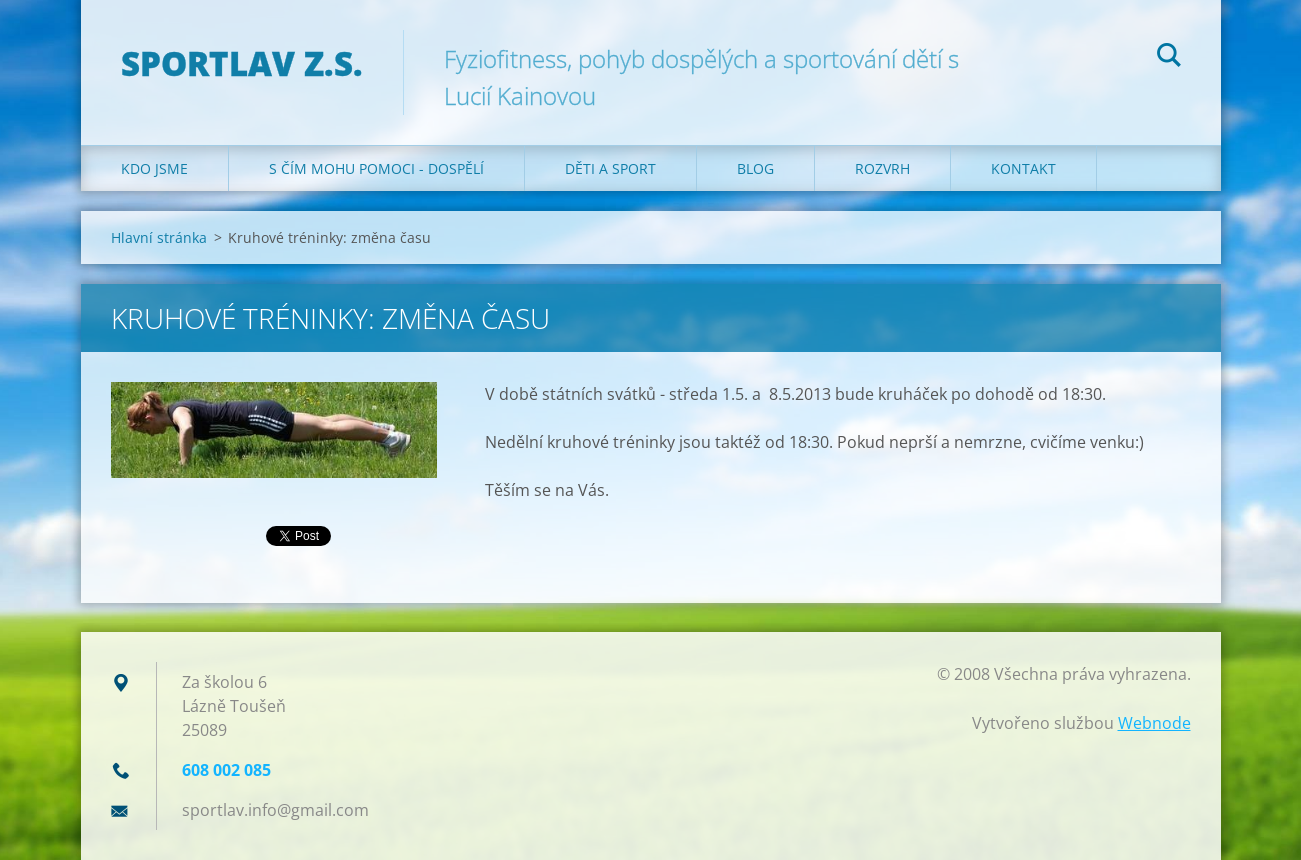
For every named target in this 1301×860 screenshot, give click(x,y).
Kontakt (1023, 168)
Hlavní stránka (159, 237)
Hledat (1169, 58)
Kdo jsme (154, 168)
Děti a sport (610, 168)
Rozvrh (882, 168)
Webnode (1154, 723)
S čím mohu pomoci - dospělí (376, 168)
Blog (755, 168)
